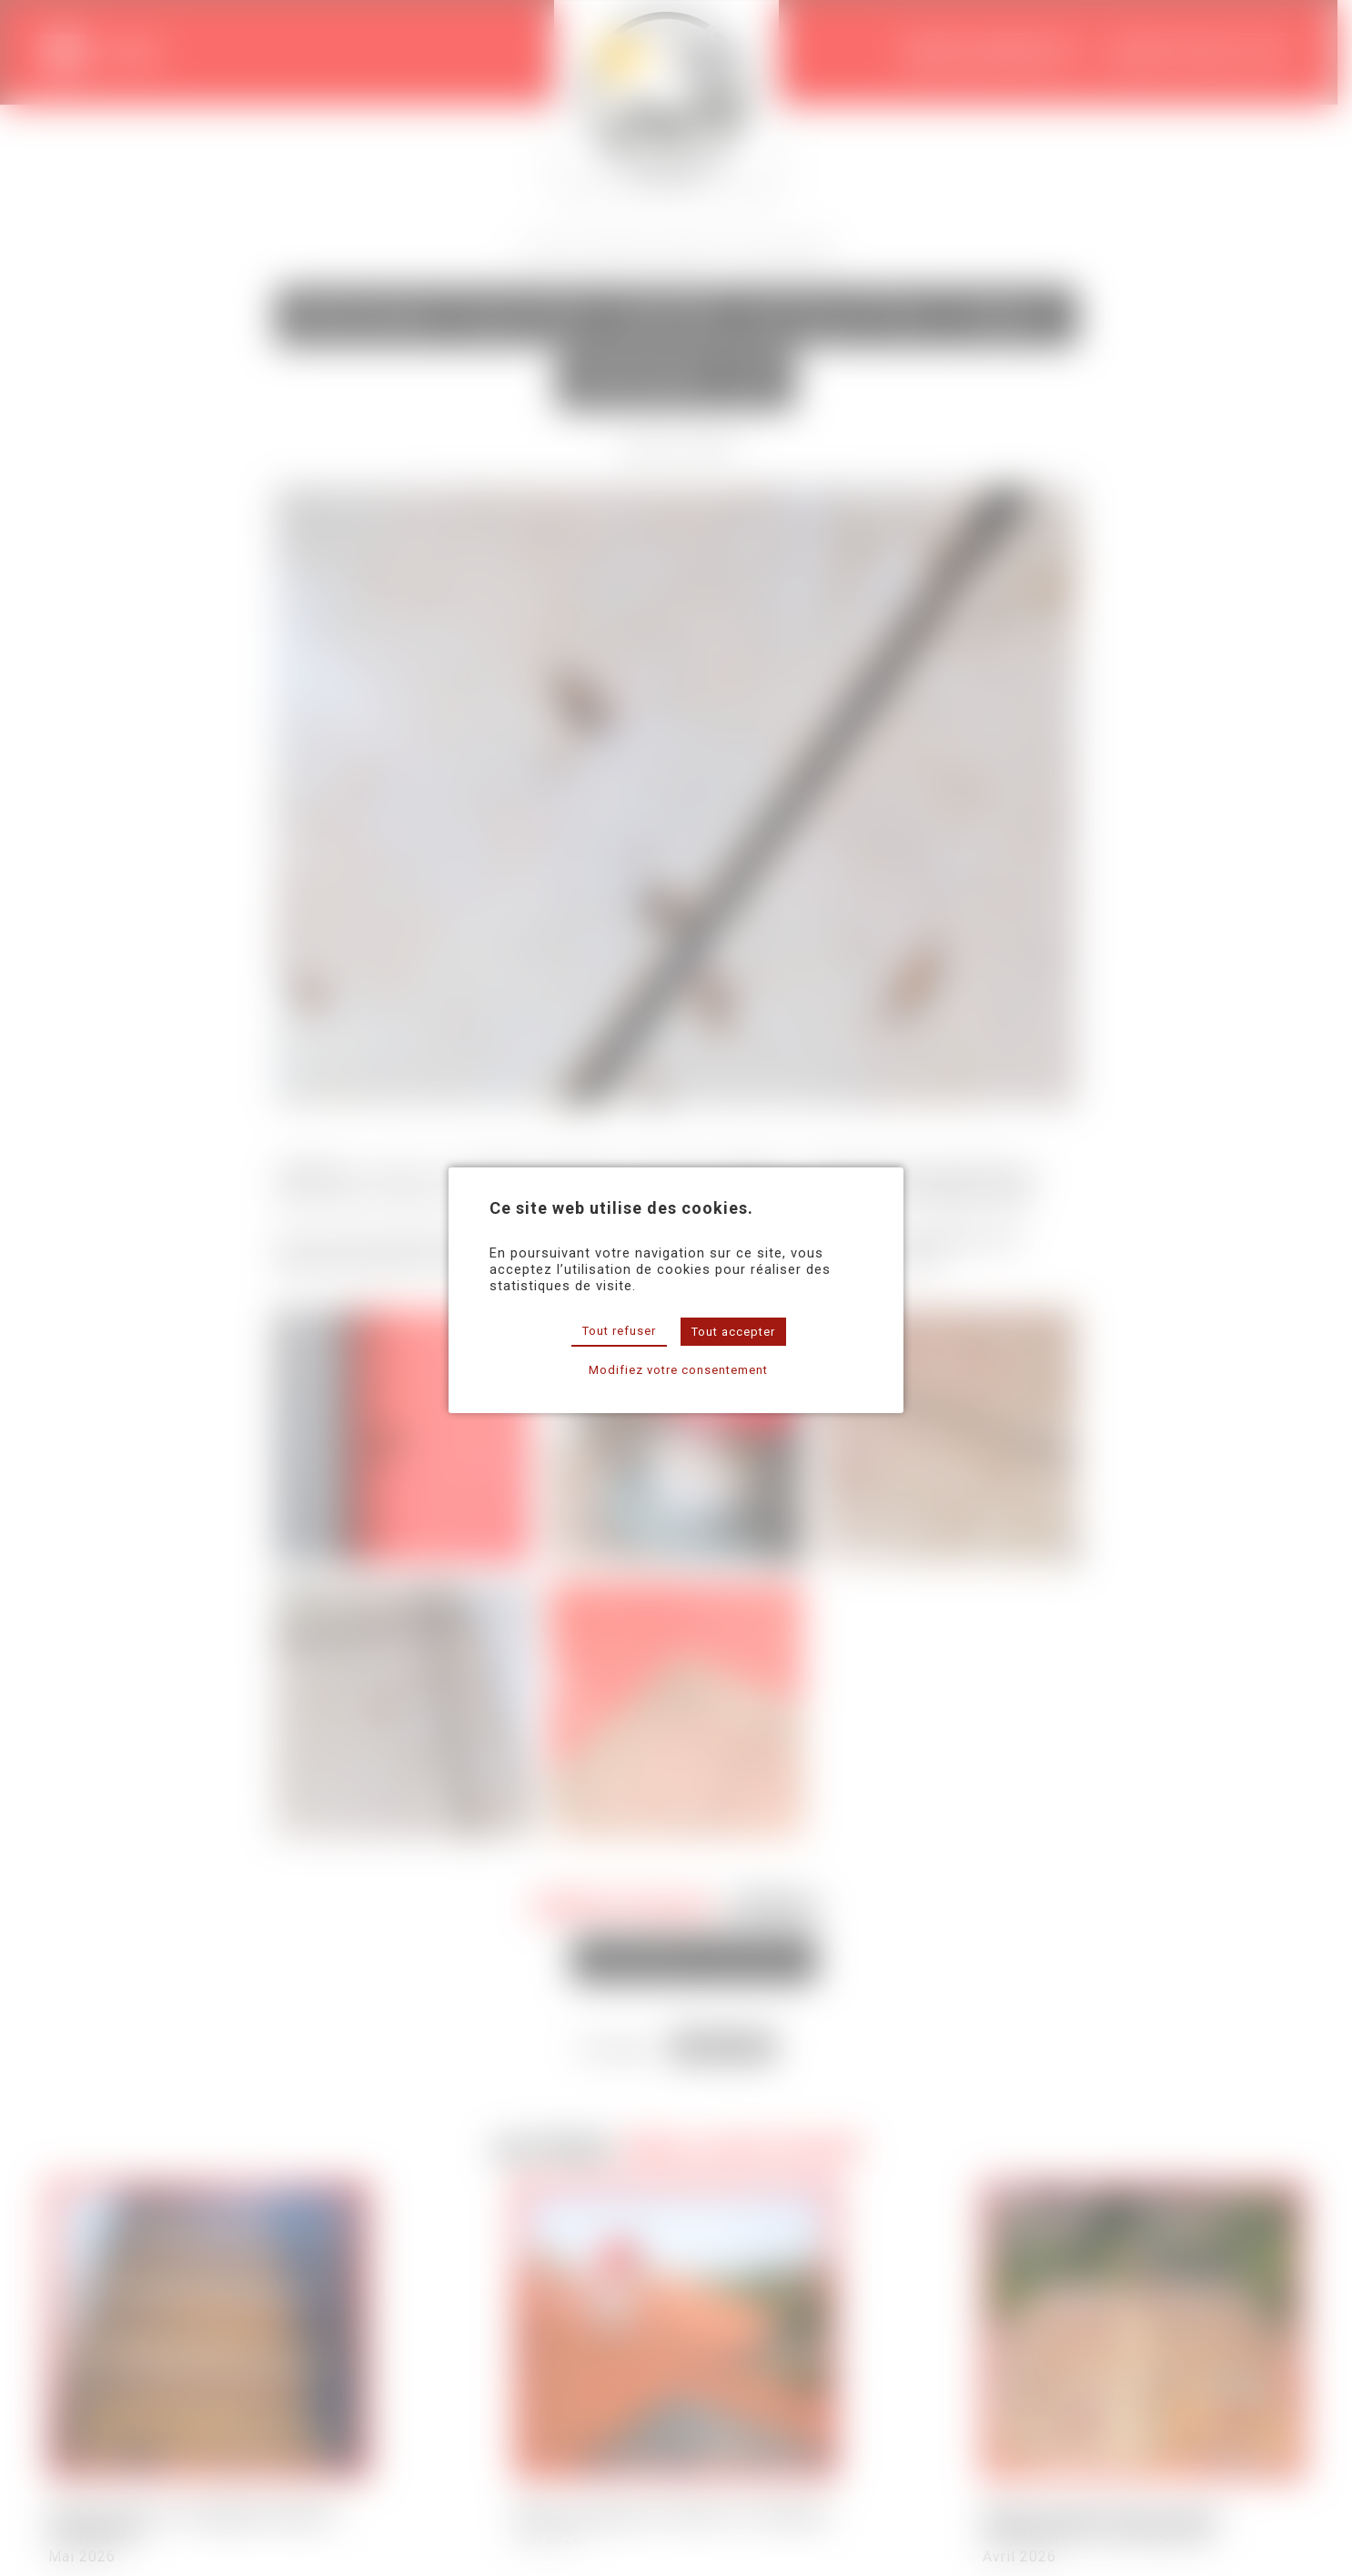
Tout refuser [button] (619, 1331)
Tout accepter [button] (733, 1332)
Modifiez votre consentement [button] (678, 1370)
